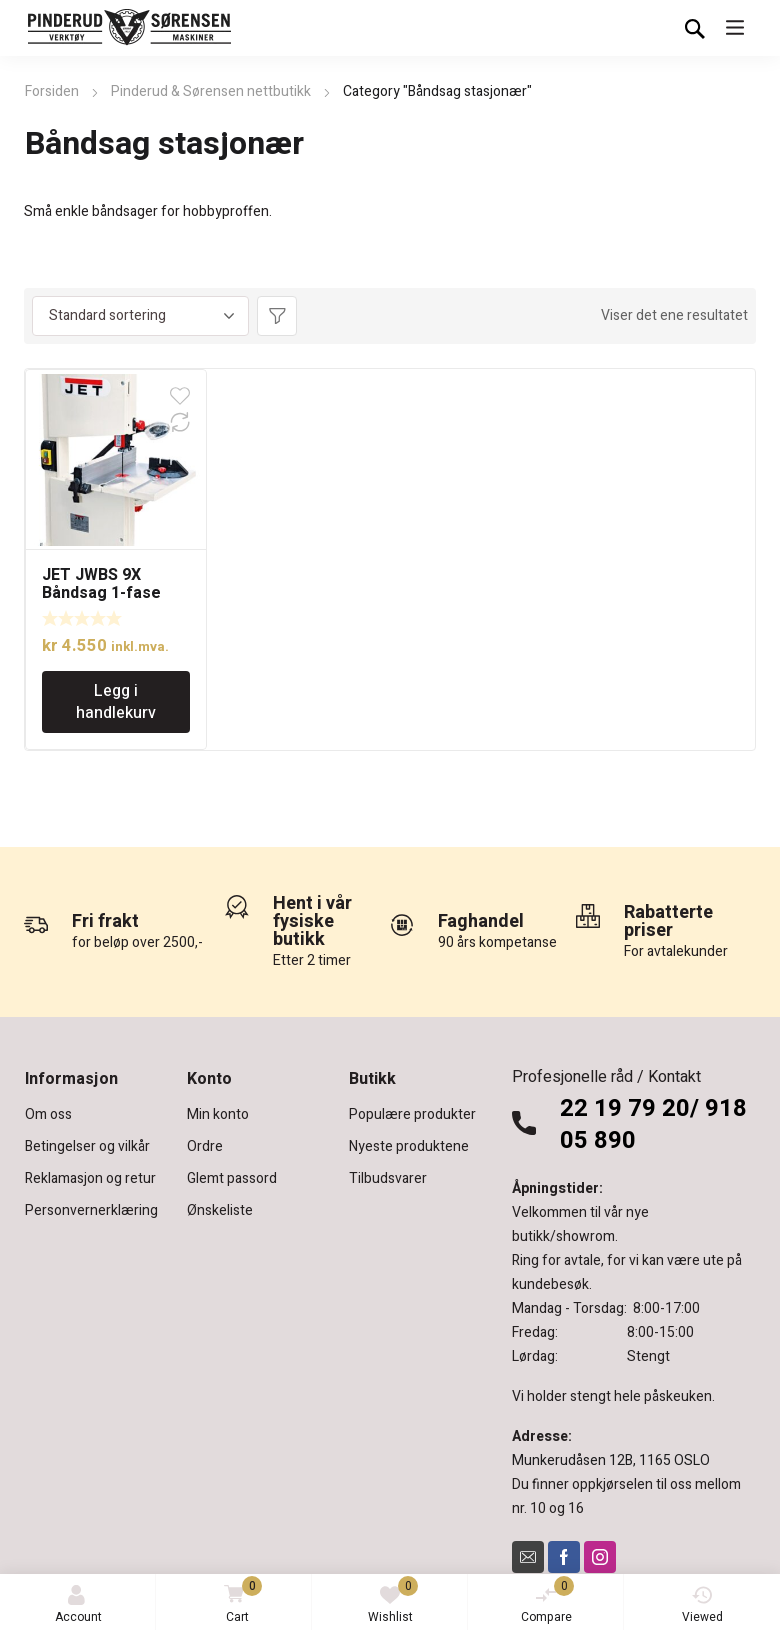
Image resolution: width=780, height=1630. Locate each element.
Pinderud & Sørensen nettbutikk (211, 91)
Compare (548, 1601)
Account (78, 1605)
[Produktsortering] (140, 316)
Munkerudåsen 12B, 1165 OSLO (611, 1460)
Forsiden (52, 91)
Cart (239, 1601)
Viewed (702, 1605)
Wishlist (393, 1601)
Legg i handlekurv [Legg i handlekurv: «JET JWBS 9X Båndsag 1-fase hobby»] (116, 702)
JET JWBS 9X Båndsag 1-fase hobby (101, 593)
